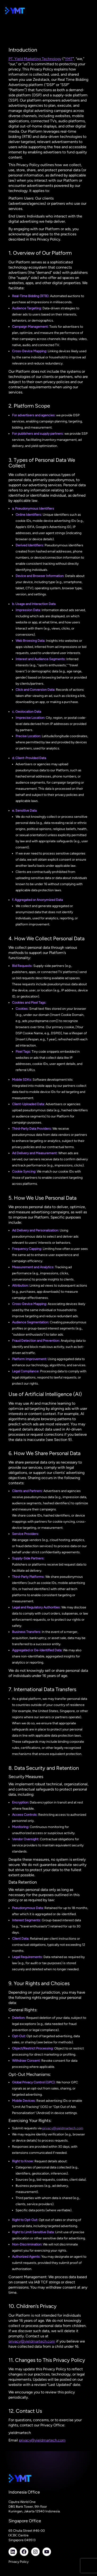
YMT (69, 59)
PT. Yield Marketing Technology (34, 59)
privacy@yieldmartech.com (62, 2128)
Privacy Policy (18, 2562)
